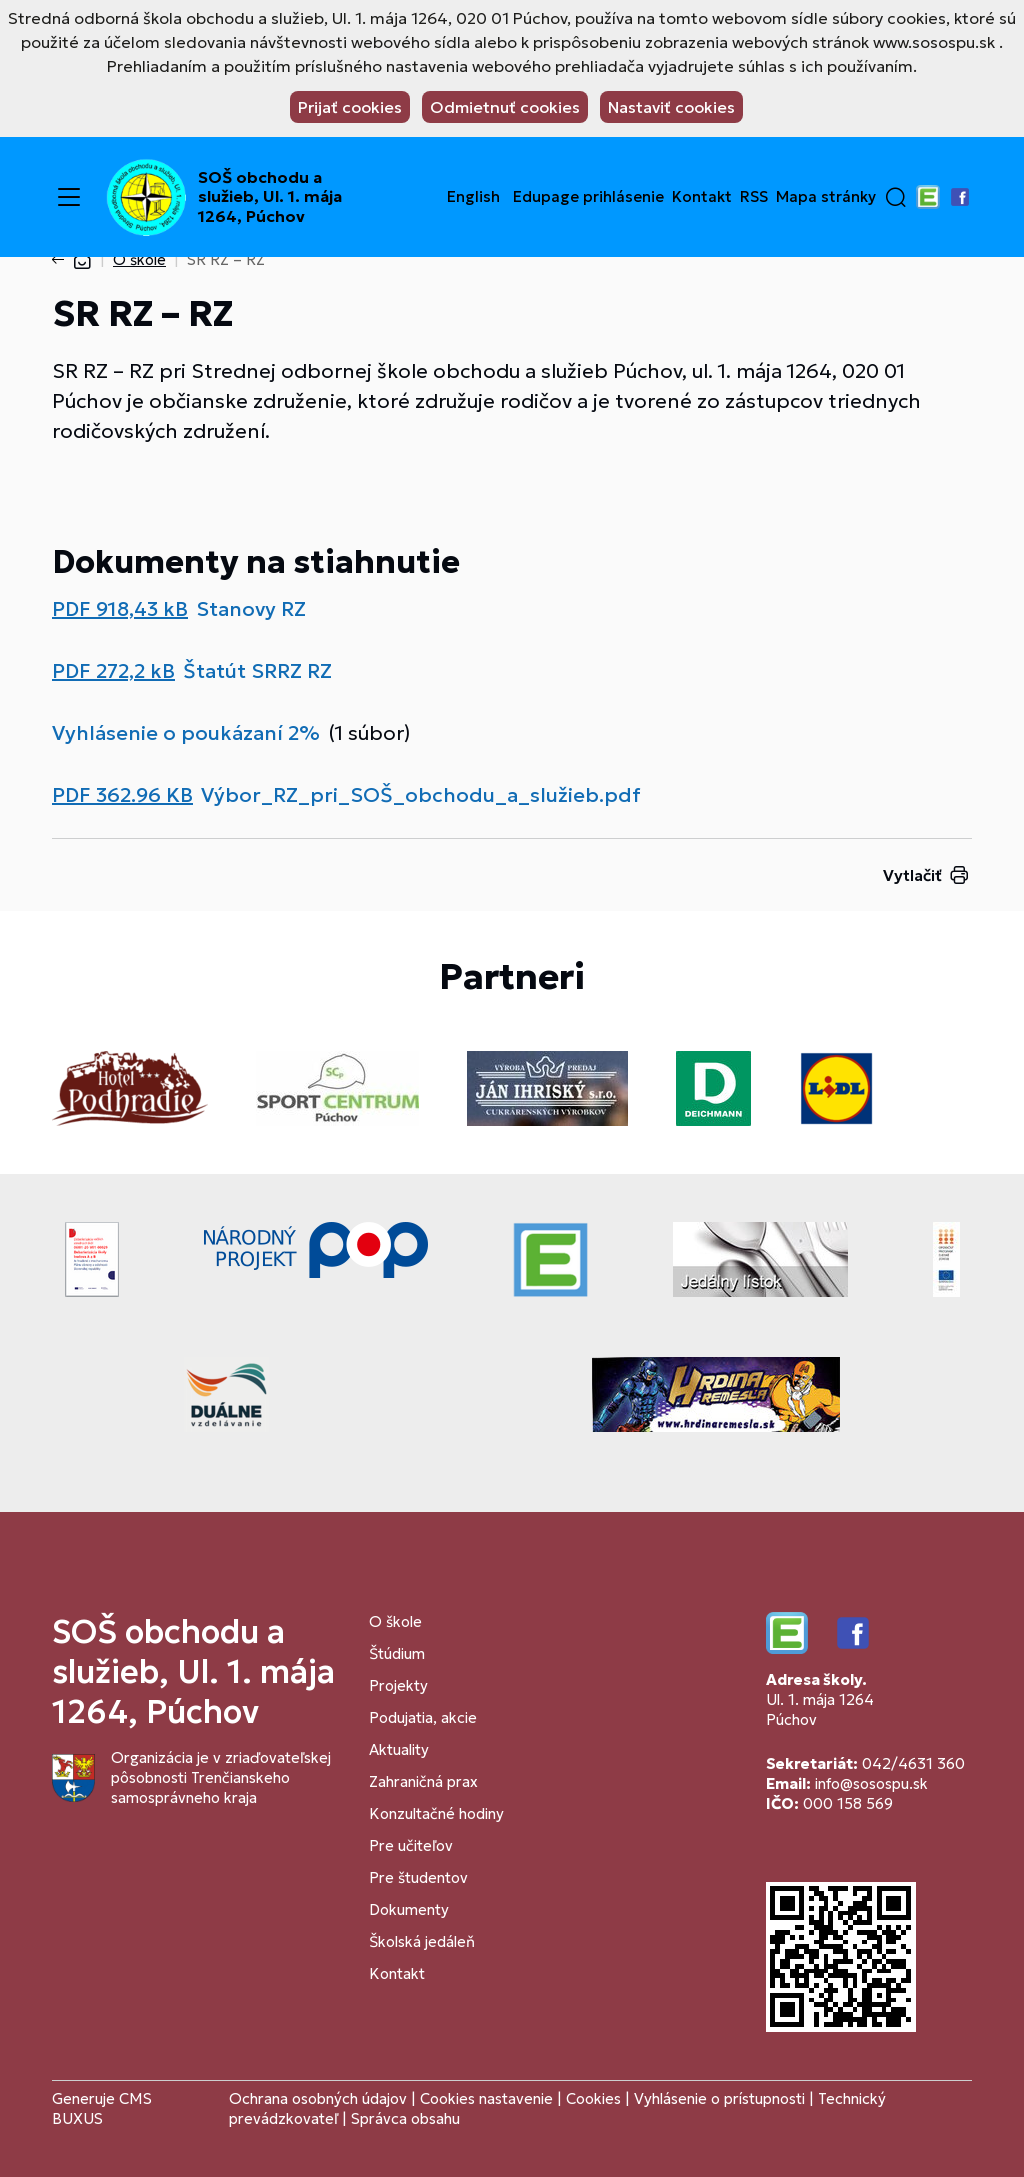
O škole (139, 259)
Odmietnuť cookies (505, 107)
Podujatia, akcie (423, 1717)
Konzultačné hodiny (436, 1813)
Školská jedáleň (422, 1941)
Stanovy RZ (251, 609)
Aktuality (399, 1749)
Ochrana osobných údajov (318, 2098)
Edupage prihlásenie (588, 197)
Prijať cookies (350, 107)
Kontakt (702, 197)
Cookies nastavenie (486, 2098)
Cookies (595, 2098)
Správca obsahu (405, 2118)
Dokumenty (409, 1909)
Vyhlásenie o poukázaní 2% (186, 733)
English (473, 197)
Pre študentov (418, 1877)
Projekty (398, 1685)
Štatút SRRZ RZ (257, 671)
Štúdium (397, 1653)
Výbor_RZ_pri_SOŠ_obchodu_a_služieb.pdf (421, 795)
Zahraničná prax (423, 1781)
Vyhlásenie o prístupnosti (719, 2098)
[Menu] (69, 197)
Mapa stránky (826, 197)
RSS (754, 197)
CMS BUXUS (102, 2108)
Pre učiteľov (411, 1845)
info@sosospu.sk (871, 1783)
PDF (120, 609)
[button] (896, 197)
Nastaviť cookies (671, 107)
